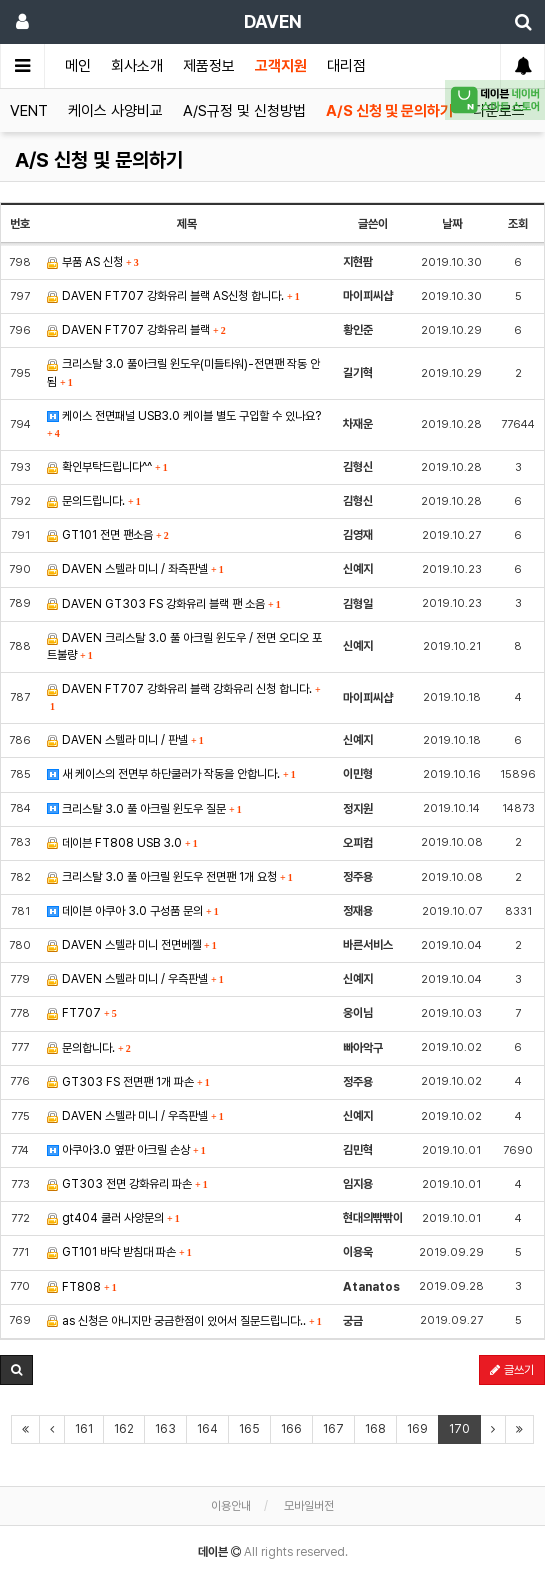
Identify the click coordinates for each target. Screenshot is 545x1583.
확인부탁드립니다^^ (107, 467)
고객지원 (281, 66)
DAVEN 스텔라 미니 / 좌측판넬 (135, 569)
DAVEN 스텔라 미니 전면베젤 (132, 945)
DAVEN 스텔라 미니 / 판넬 (125, 740)
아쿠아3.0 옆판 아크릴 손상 (126, 1150)
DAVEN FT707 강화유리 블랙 (136, 330)
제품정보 (209, 66)
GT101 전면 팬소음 (108, 535)
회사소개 (137, 66)
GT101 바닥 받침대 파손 (119, 1252)
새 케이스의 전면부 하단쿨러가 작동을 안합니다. (171, 774)
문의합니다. (89, 1048)
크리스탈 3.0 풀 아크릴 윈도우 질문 (144, 809)
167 (333, 1429)
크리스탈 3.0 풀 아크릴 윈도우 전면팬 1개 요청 (170, 877)
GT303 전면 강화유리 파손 (127, 1184)
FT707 (82, 1013)
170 (459, 1429)
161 (84, 1429)
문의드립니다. (94, 501)
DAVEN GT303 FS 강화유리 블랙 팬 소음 (164, 604)
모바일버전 (309, 1506)
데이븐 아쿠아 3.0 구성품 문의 (133, 911)
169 (417, 1429)
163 (165, 1429)
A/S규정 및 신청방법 (244, 111)
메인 (78, 66)
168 (375, 1429)
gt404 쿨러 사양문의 (113, 1218)
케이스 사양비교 (115, 111)
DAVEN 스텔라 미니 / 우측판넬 (135, 979)
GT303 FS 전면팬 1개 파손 (128, 1082)
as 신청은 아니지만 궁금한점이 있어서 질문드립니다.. (184, 1321)
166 (291, 1429)
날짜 (452, 224)
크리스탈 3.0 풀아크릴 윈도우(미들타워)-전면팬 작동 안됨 (183, 372)
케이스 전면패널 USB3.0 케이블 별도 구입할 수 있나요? (184, 424)
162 (124, 1429)
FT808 (82, 1287)
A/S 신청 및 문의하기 (389, 111)
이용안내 (231, 1506)
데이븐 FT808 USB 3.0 (122, 843)
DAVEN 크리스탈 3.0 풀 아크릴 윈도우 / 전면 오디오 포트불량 (184, 646)
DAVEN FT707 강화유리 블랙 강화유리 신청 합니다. (183, 697)
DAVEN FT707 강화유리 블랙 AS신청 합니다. (173, 296)
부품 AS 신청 (93, 262)
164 (207, 1429)
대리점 (346, 66)
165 (249, 1429)
